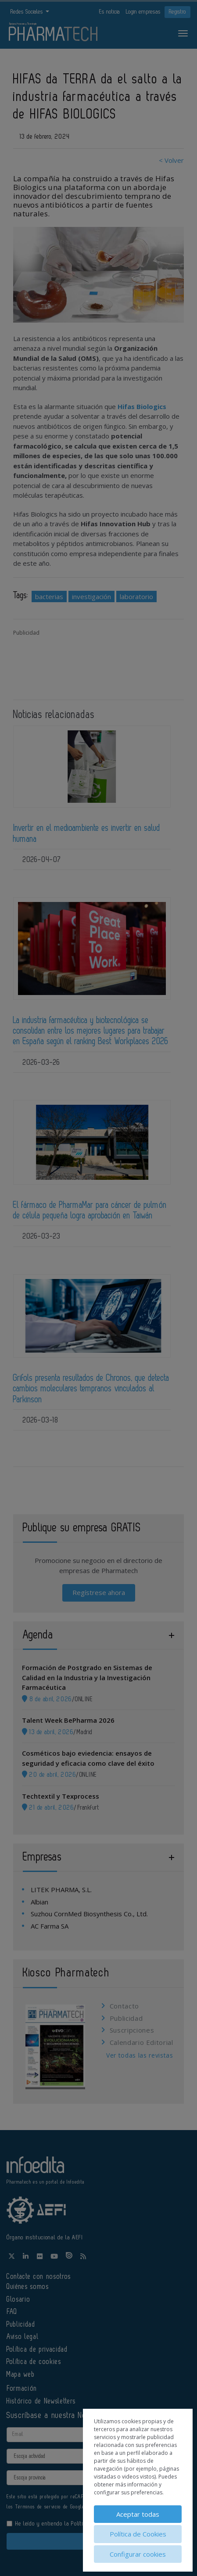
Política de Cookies (138, 2533)
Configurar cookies (138, 2554)
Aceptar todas (137, 2514)
